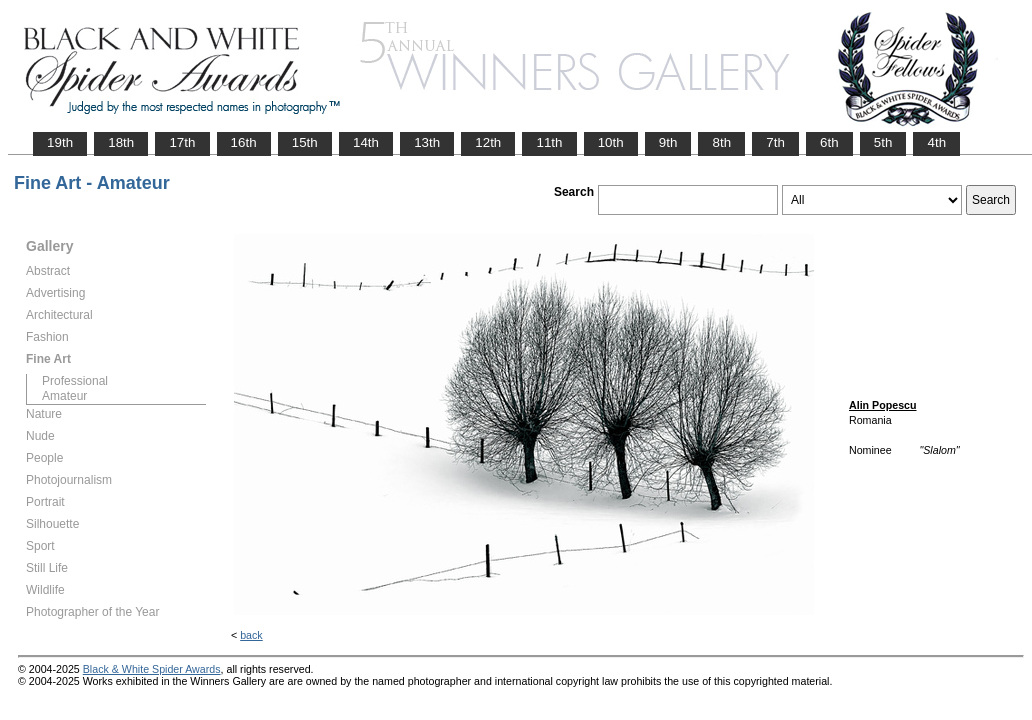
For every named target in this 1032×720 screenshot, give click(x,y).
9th (668, 142)
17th (182, 142)
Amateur (64, 396)
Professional (75, 381)
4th (936, 142)
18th (121, 142)
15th (305, 142)
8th (721, 142)
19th (60, 142)
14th (366, 142)
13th (427, 142)
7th (775, 142)
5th (883, 142)
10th (611, 142)
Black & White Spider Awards (152, 669)
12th (488, 142)
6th (829, 142)
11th (549, 142)
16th (244, 142)
